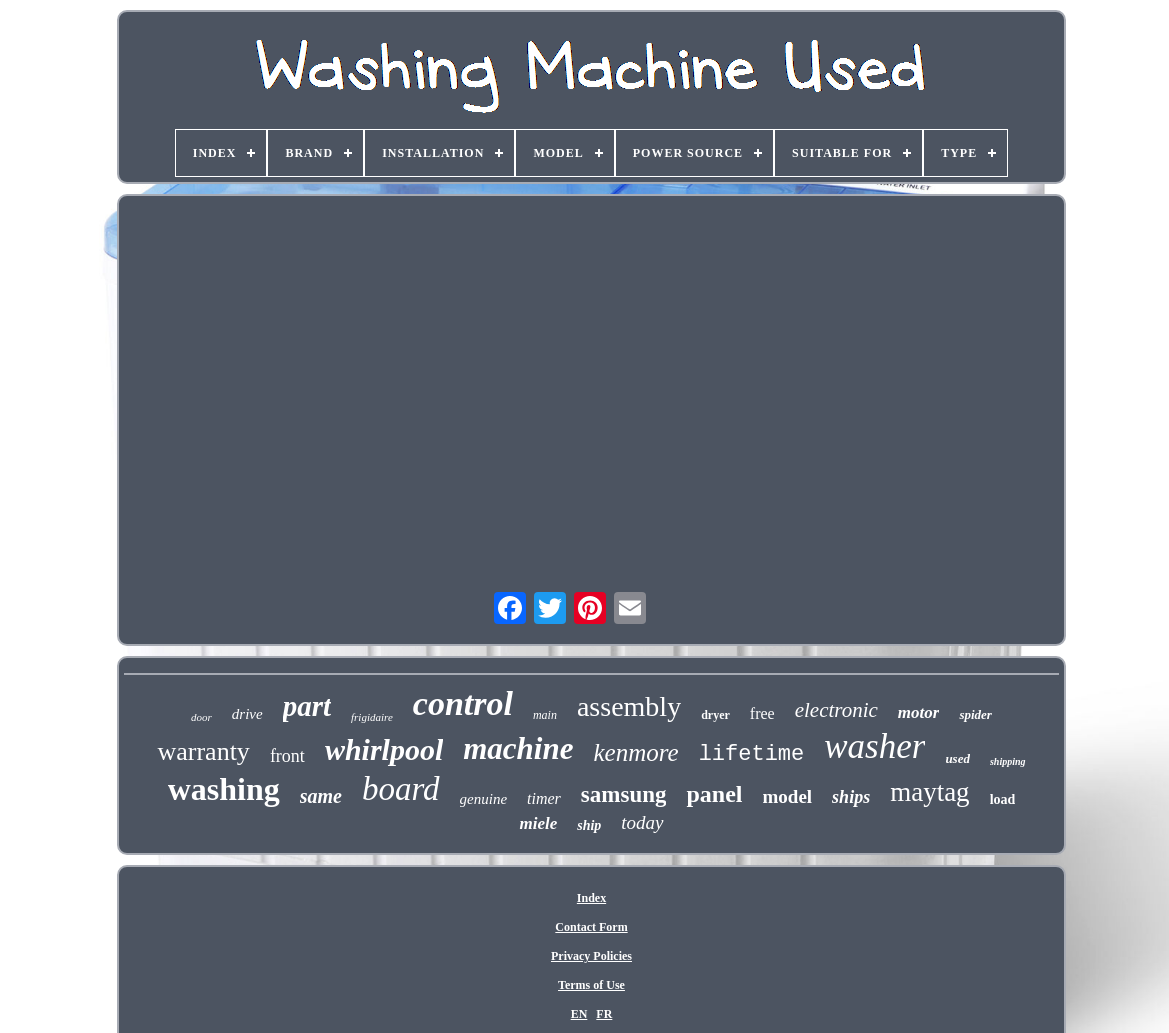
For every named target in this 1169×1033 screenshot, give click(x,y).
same (321, 796)
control (463, 703)
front (287, 756)
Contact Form (591, 927)
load (1003, 799)
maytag (929, 792)
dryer (715, 715)
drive (247, 714)
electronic (836, 710)
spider (975, 714)
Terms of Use (591, 985)
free (762, 713)
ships (851, 797)
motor (919, 712)
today (642, 822)
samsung (624, 794)
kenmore (635, 752)
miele (538, 823)
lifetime (752, 754)
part (307, 706)
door (201, 717)
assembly (629, 706)
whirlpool (384, 749)
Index (591, 898)
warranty (203, 751)
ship (589, 825)
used (957, 758)
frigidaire (372, 717)
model (788, 796)
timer (544, 798)
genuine (483, 799)
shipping (1008, 761)
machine (518, 748)
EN (579, 1014)
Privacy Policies (591, 956)
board (401, 789)
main (545, 715)
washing (224, 789)
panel (714, 794)
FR (604, 1014)
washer (874, 746)
